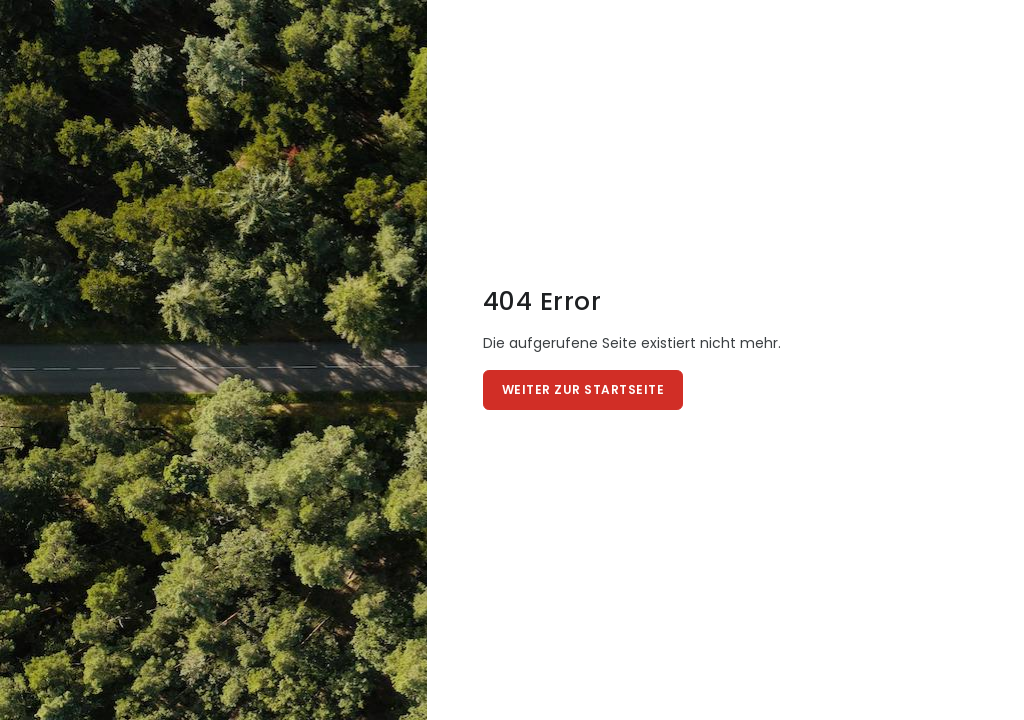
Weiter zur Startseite (583, 389)
